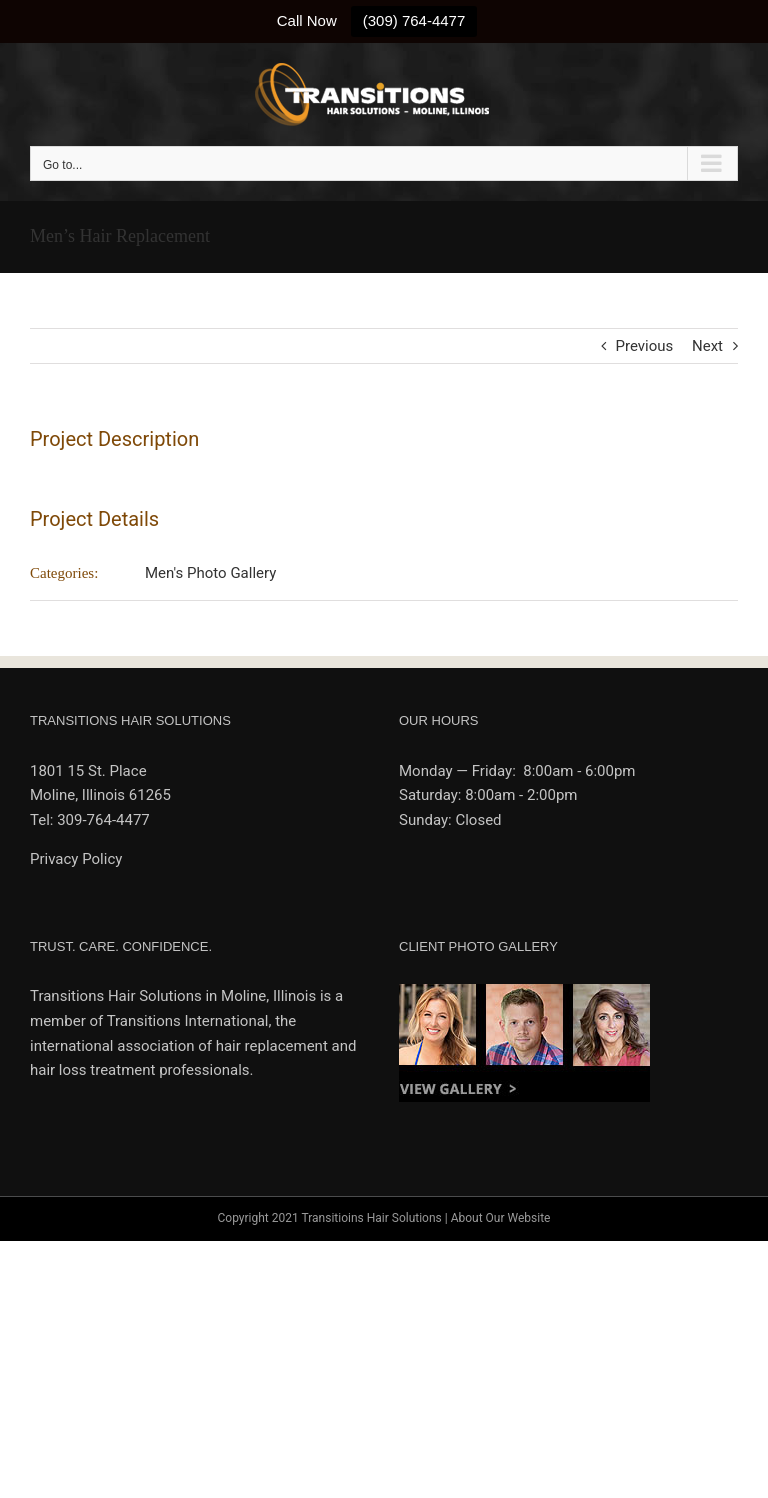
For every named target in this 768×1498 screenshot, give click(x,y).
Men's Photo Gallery (210, 573)
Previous (645, 346)
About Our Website (501, 1218)
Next (707, 346)
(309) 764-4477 (414, 20)
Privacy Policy (76, 859)
